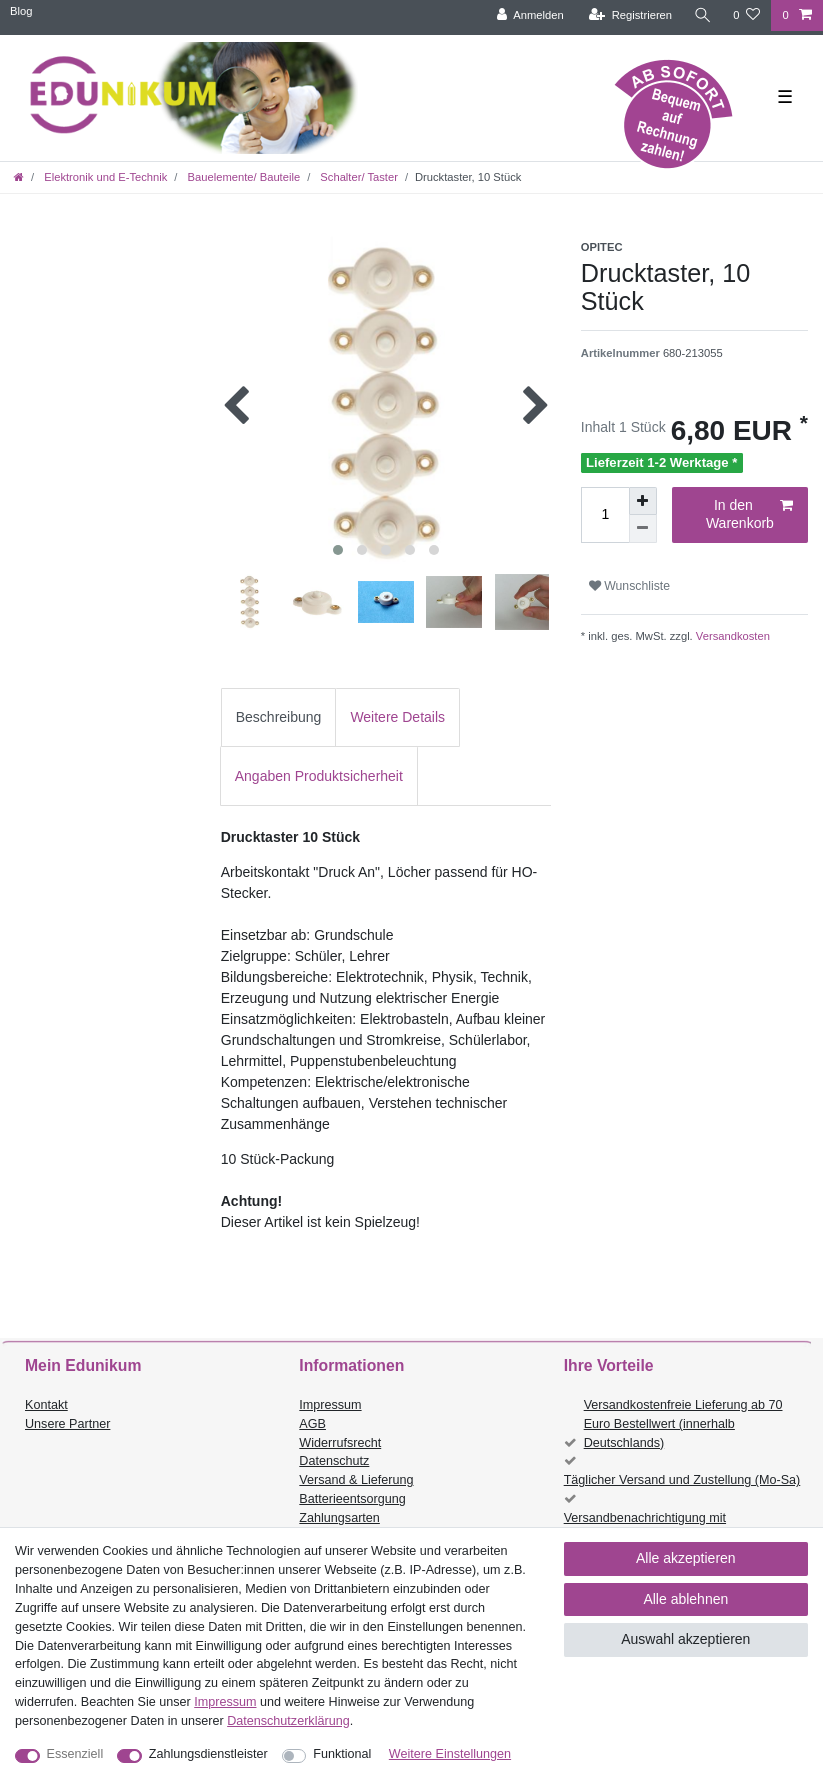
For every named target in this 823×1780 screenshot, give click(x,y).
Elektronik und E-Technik (104, 177)
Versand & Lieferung (356, 1480)
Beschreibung (279, 717)
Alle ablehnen (685, 1599)
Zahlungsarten (339, 1518)
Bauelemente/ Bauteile (242, 177)
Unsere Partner (67, 1424)
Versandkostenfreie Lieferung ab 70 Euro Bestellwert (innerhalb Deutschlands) (683, 1424)
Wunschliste (629, 586)
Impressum (330, 1405)
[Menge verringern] (643, 529)
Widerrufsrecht (340, 1443)
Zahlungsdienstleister (208, 1754)
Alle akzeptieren (686, 1558)
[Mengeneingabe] (605, 515)
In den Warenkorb (749, 514)
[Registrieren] (629, 15)
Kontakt (46, 1405)
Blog (21, 11)
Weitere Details (397, 717)
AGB (312, 1424)
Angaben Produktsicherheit (319, 776)
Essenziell (75, 1754)
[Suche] (702, 15)
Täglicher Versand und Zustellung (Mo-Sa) (682, 1480)
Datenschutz (334, 1461)
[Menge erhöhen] (643, 501)
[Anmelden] (529, 15)
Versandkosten (731, 636)
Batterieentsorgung (352, 1499)
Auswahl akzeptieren (685, 1639)
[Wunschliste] (746, 15)
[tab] (279, 717)
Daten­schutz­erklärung (288, 1721)
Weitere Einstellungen (450, 1754)
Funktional (342, 1754)
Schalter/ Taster (357, 177)
